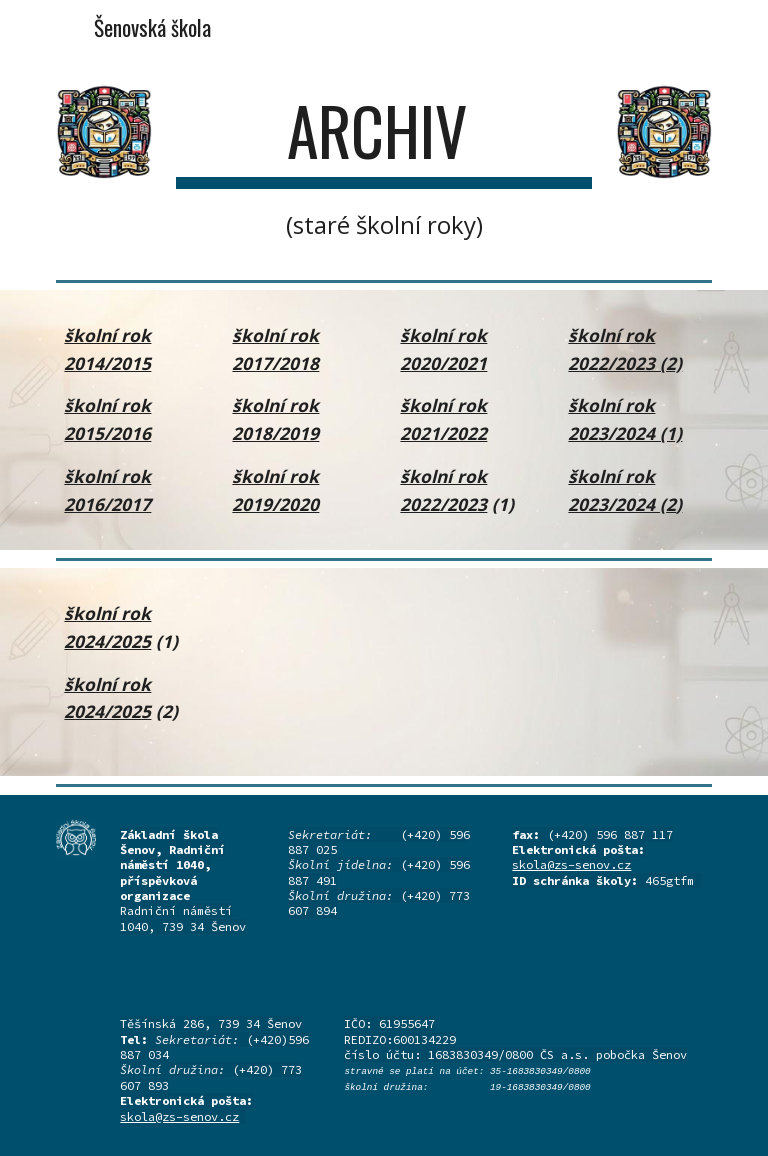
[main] (383, 166)
